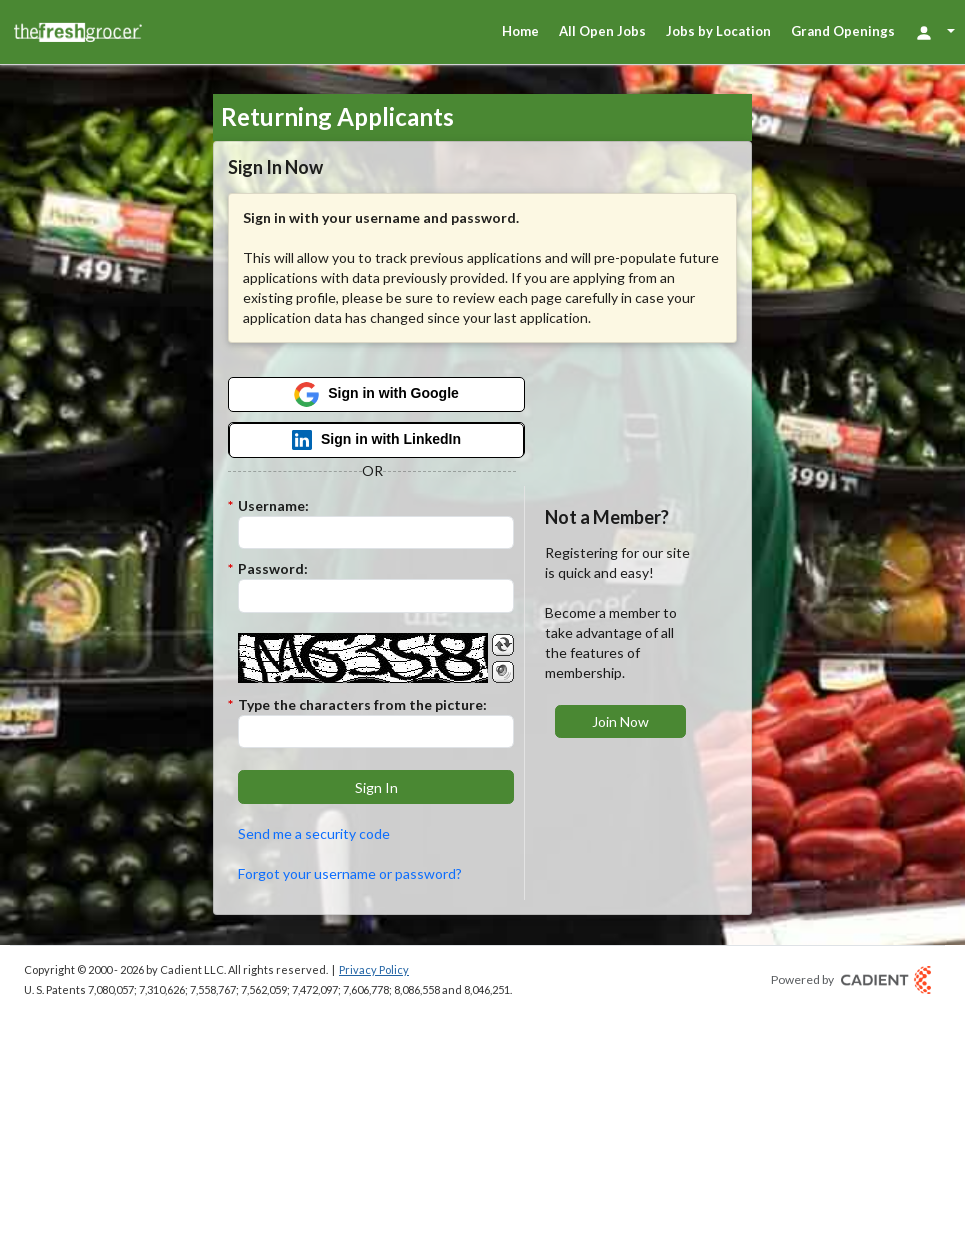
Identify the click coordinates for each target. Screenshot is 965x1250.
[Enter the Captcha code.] (376, 732)
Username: (273, 505)
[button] (376, 787)
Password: (273, 568)
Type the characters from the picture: (362, 704)
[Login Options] (935, 31)
